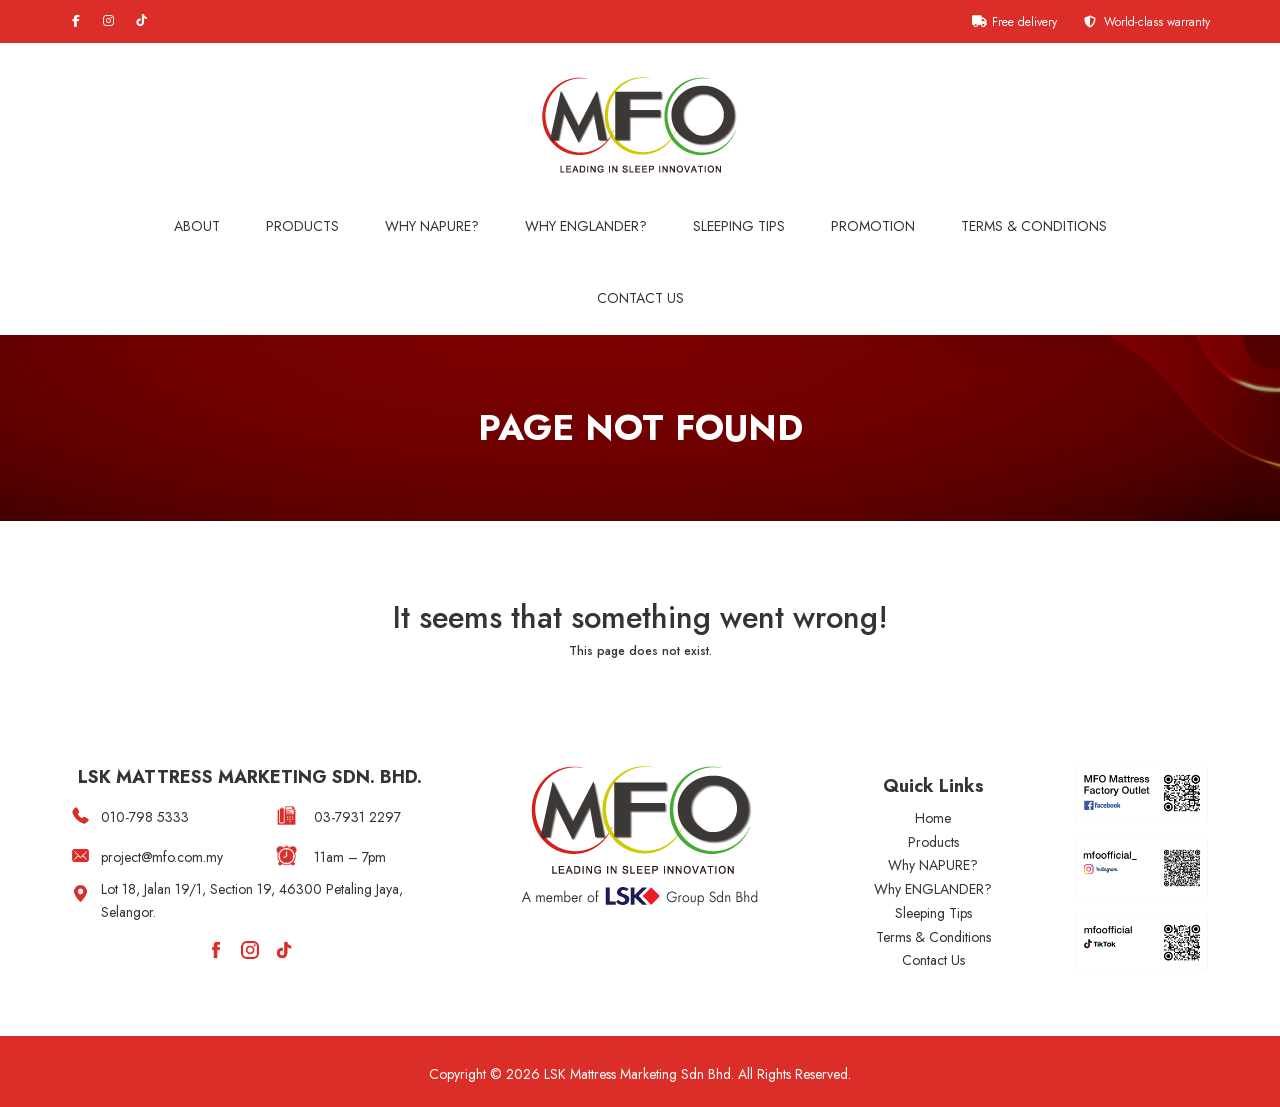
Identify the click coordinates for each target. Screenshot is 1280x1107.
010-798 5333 (145, 817)
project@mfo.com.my (162, 857)
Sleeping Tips (739, 226)
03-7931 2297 (357, 817)
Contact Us (640, 298)
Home (933, 818)
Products (302, 226)
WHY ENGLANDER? (586, 226)
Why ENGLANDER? (933, 889)
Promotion (873, 226)
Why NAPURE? (432, 226)
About (197, 226)
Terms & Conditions (1034, 226)
